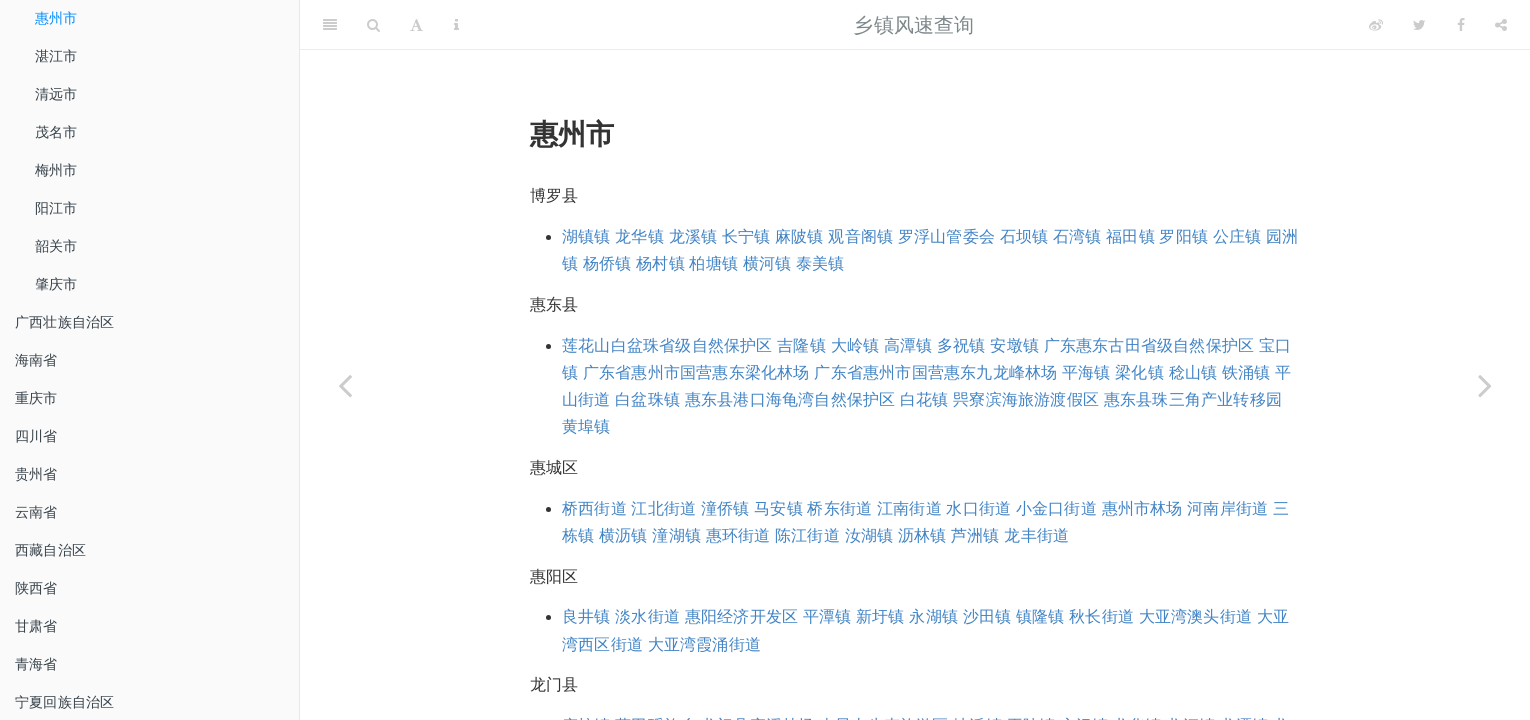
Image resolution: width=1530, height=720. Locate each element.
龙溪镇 (693, 236)
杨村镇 (660, 263)
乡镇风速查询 (913, 25)
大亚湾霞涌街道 (704, 644)
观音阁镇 (860, 236)
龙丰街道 (1036, 535)
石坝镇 (1024, 236)
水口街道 (978, 508)
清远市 (56, 94)
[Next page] (1485, 385)
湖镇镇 (586, 236)
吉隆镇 (801, 345)
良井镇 (586, 616)
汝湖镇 (869, 535)
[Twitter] (1419, 25)
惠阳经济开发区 (741, 616)
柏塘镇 (713, 263)
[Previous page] (345, 385)
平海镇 (1086, 372)
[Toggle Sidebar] (330, 25)
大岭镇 (855, 345)
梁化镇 (1139, 372)
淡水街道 (647, 616)
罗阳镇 (1183, 236)
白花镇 (924, 399)
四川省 (36, 436)
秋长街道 (1101, 616)
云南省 (36, 512)
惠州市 (56, 18)
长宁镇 (746, 236)
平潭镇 (827, 616)
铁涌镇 (1246, 372)
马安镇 (778, 508)
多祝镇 (961, 345)
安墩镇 (1014, 345)
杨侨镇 (607, 263)
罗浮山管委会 (946, 236)
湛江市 (56, 56)
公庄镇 (1237, 236)
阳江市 (56, 208)
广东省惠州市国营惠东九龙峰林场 (935, 372)
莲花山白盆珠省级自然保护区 (667, 345)
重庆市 (36, 398)
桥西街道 (594, 508)
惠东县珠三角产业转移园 (1193, 399)
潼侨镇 (725, 508)
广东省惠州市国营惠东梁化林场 (696, 372)
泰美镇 (820, 263)
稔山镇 (1193, 372)
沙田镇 (987, 616)
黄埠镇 (586, 426)
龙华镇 (639, 236)
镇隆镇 (1040, 616)
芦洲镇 (975, 535)
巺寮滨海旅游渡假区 (1026, 399)
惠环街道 (738, 535)
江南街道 (909, 508)
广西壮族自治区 (64, 322)
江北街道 (663, 508)
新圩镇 (880, 616)
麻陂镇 (799, 236)
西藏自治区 (50, 550)
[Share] (1501, 25)
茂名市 (56, 132)
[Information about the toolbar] (456, 25)
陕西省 (36, 588)
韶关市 (56, 246)
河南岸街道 (1227, 508)
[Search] (373, 25)
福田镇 (1130, 236)
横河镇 (767, 263)
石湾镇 (1077, 236)
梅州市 (56, 170)
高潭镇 (908, 345)
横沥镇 (623, 535)
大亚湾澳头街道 (1195, 616)
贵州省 (36, 474)
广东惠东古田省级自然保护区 (1149, 345)
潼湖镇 (676, 535)
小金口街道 (1056, 508)
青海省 (36, 664)
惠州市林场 (1142, 508)
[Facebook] (1461, 25)
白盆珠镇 (647, 399)
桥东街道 (839, 508)
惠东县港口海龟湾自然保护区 (790, 399)
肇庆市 (56, 284)
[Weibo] (1376, 25)
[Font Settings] (416, 25)
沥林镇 (922, 535)
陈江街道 (807, 535)
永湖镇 (933, 616)
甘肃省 (36, 626)
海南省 (36, 360)
